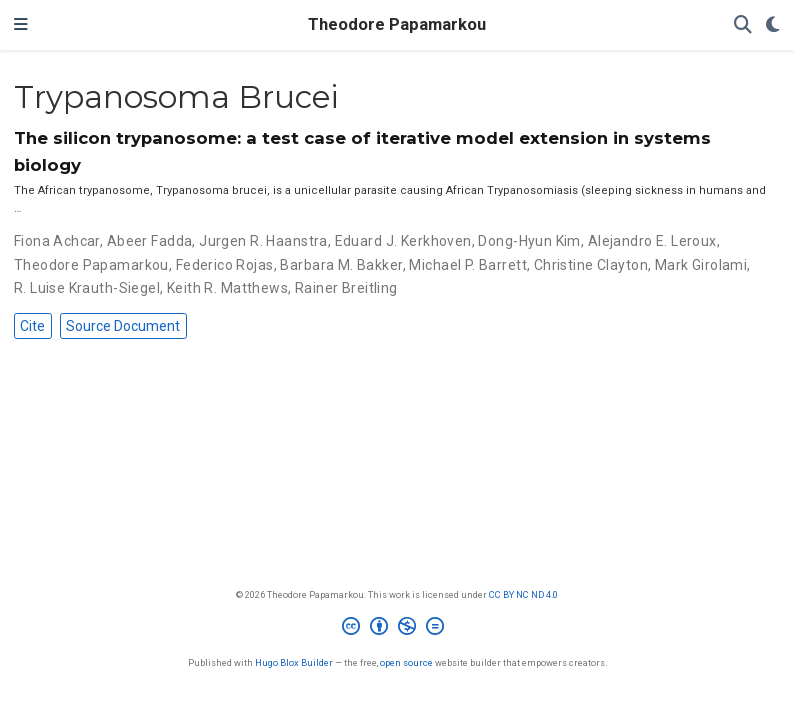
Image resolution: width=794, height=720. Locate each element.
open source (406, 662)
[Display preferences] (773, 25)
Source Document (123, 326)
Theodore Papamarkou (397, 24)
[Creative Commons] (397, 629)
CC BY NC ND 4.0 (523, 594)
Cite (32, 326)
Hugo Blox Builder (294, 662)
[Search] (743, 25)
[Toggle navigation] (21, 25)
